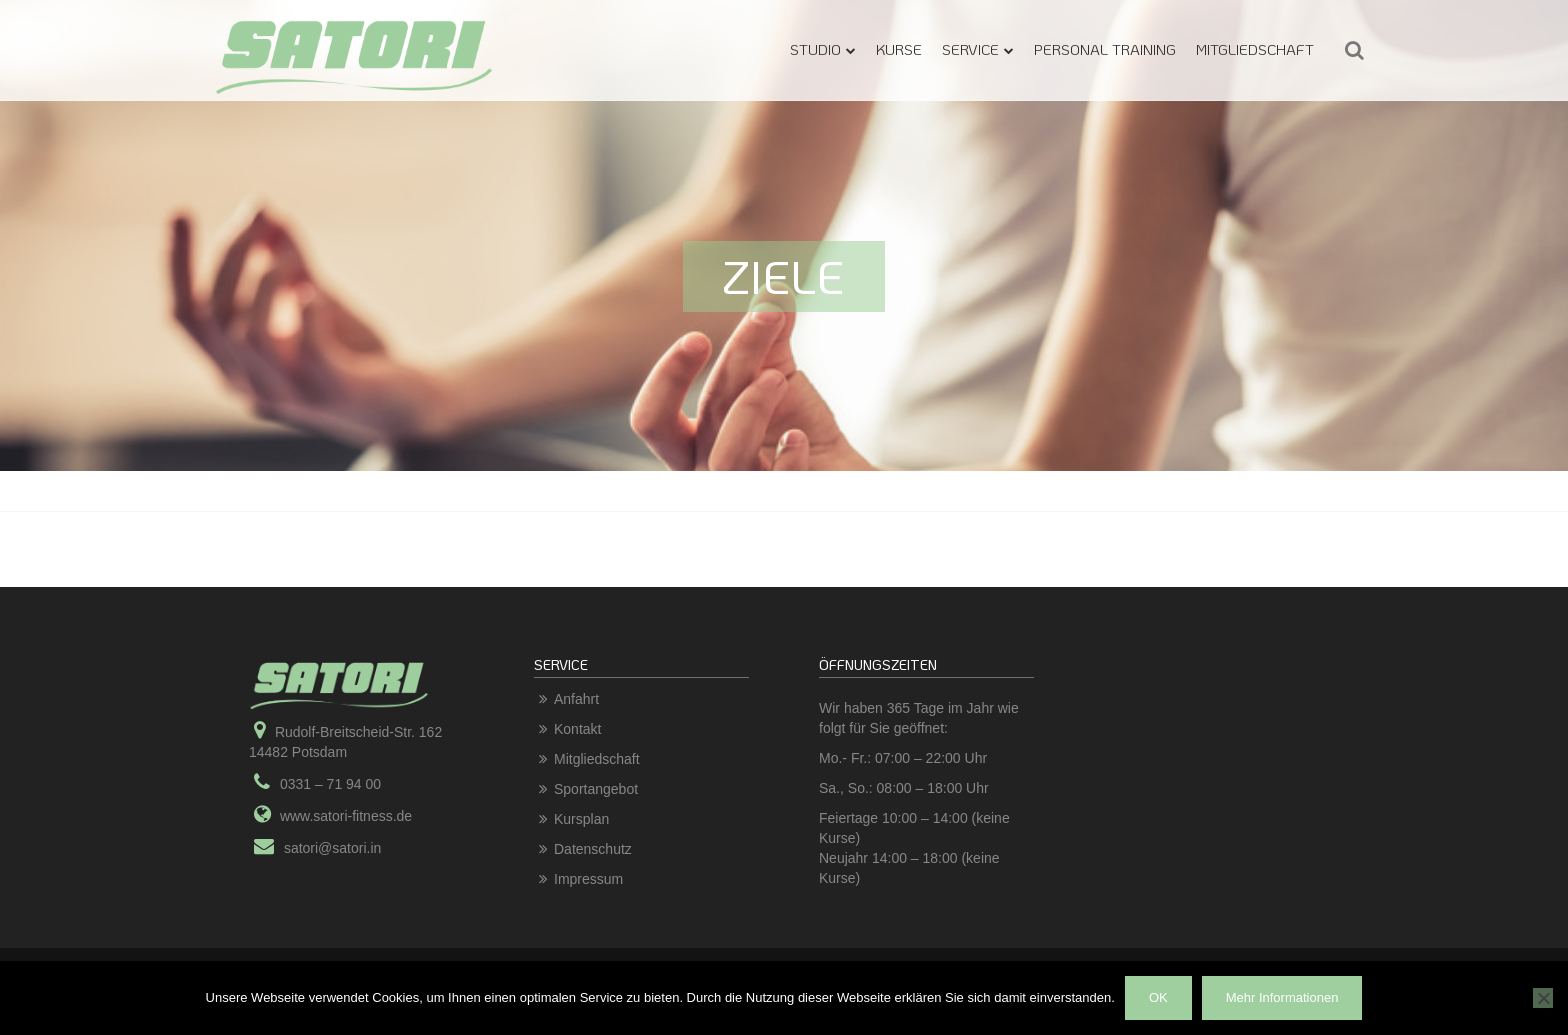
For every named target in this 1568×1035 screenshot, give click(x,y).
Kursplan (581, 819)
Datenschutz (593, 849)
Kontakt (577, 729)
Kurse (899, 49)
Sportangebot (596, 789)
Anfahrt (576, 699)
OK (1158, 997)
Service (970, 49)
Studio (815, 49)
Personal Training (1105, 49)
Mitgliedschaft (1255, 49)
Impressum (588, 879)
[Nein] (1543, 998)
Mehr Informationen (1282, 997)
